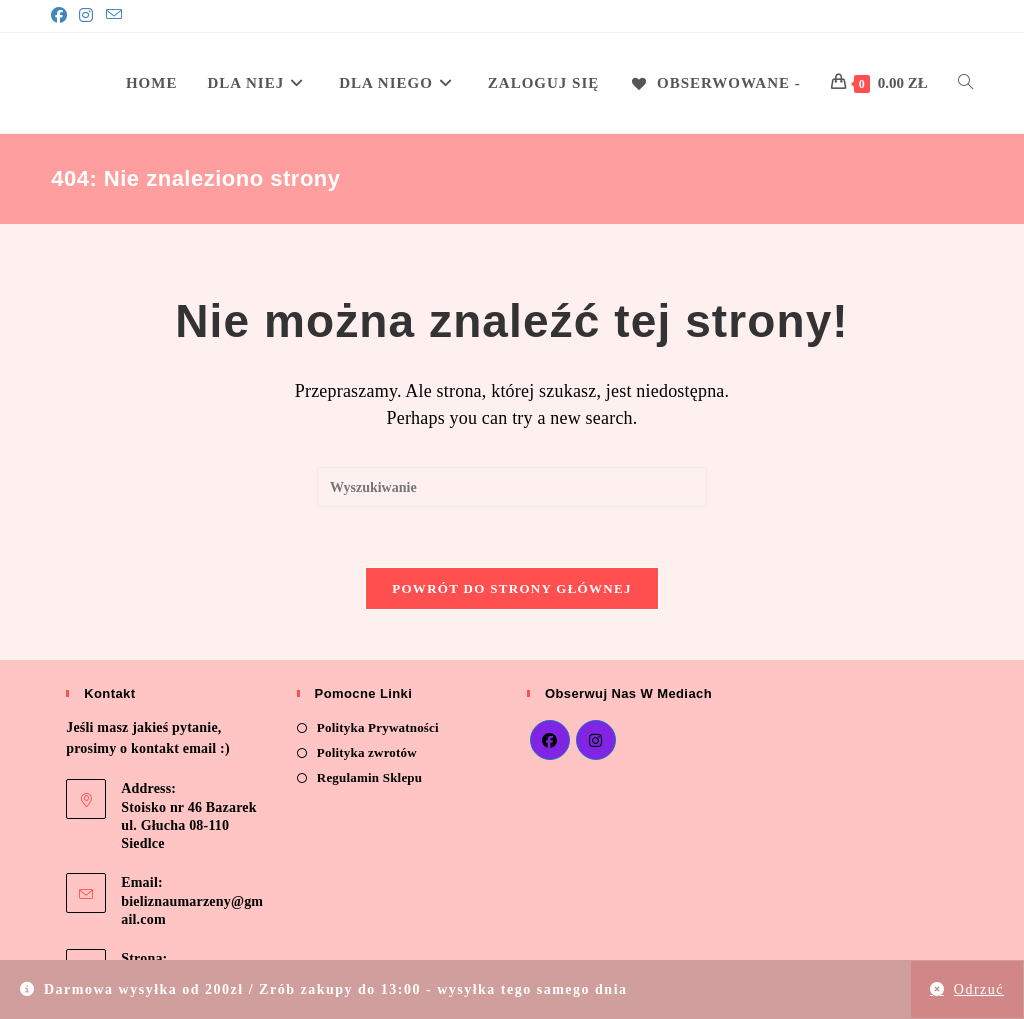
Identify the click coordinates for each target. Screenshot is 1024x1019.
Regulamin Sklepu (369, 778)
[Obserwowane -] (715, 83)
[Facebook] (62, 16)
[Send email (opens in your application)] (114, 16)
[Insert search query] (512, 487)
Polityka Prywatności (378, 728)
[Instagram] (86, 16)
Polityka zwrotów (367, 753)
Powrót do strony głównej (512, 588)
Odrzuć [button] (979, 989)
